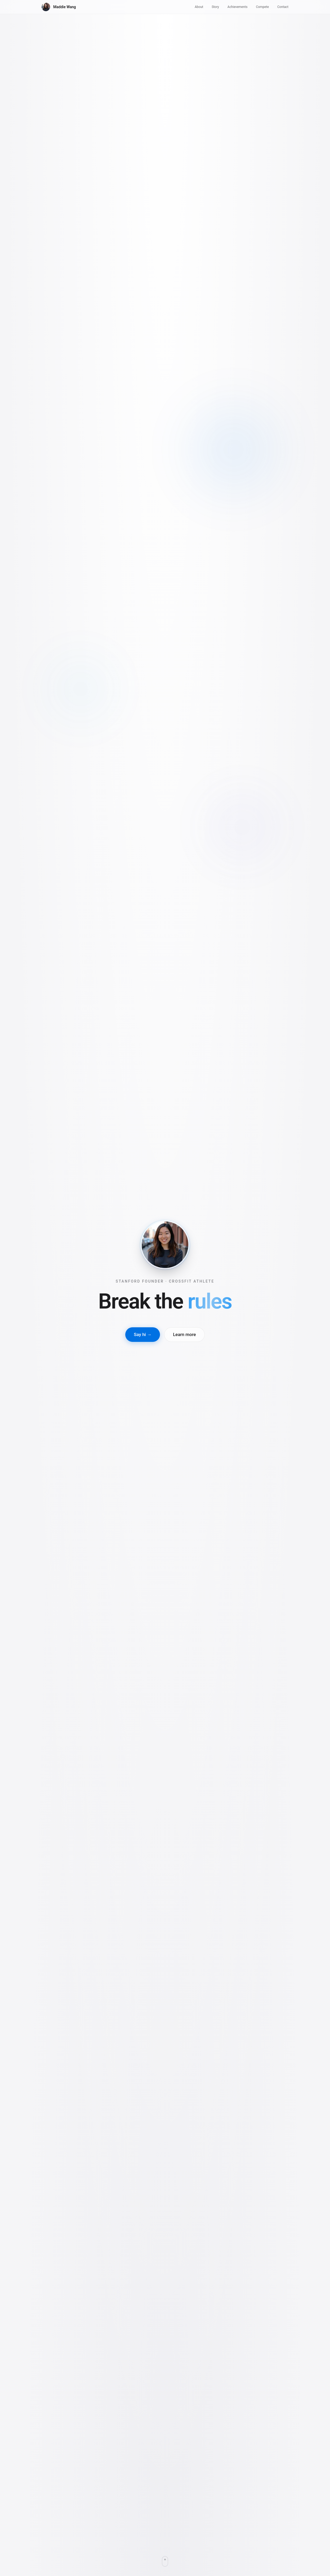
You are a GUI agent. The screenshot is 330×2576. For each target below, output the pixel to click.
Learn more (184, 1334)
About (199, 7)
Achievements (238, 7)
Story (215, 7)
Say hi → (142, 1334)
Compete (262, 7)
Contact (282, 7)
